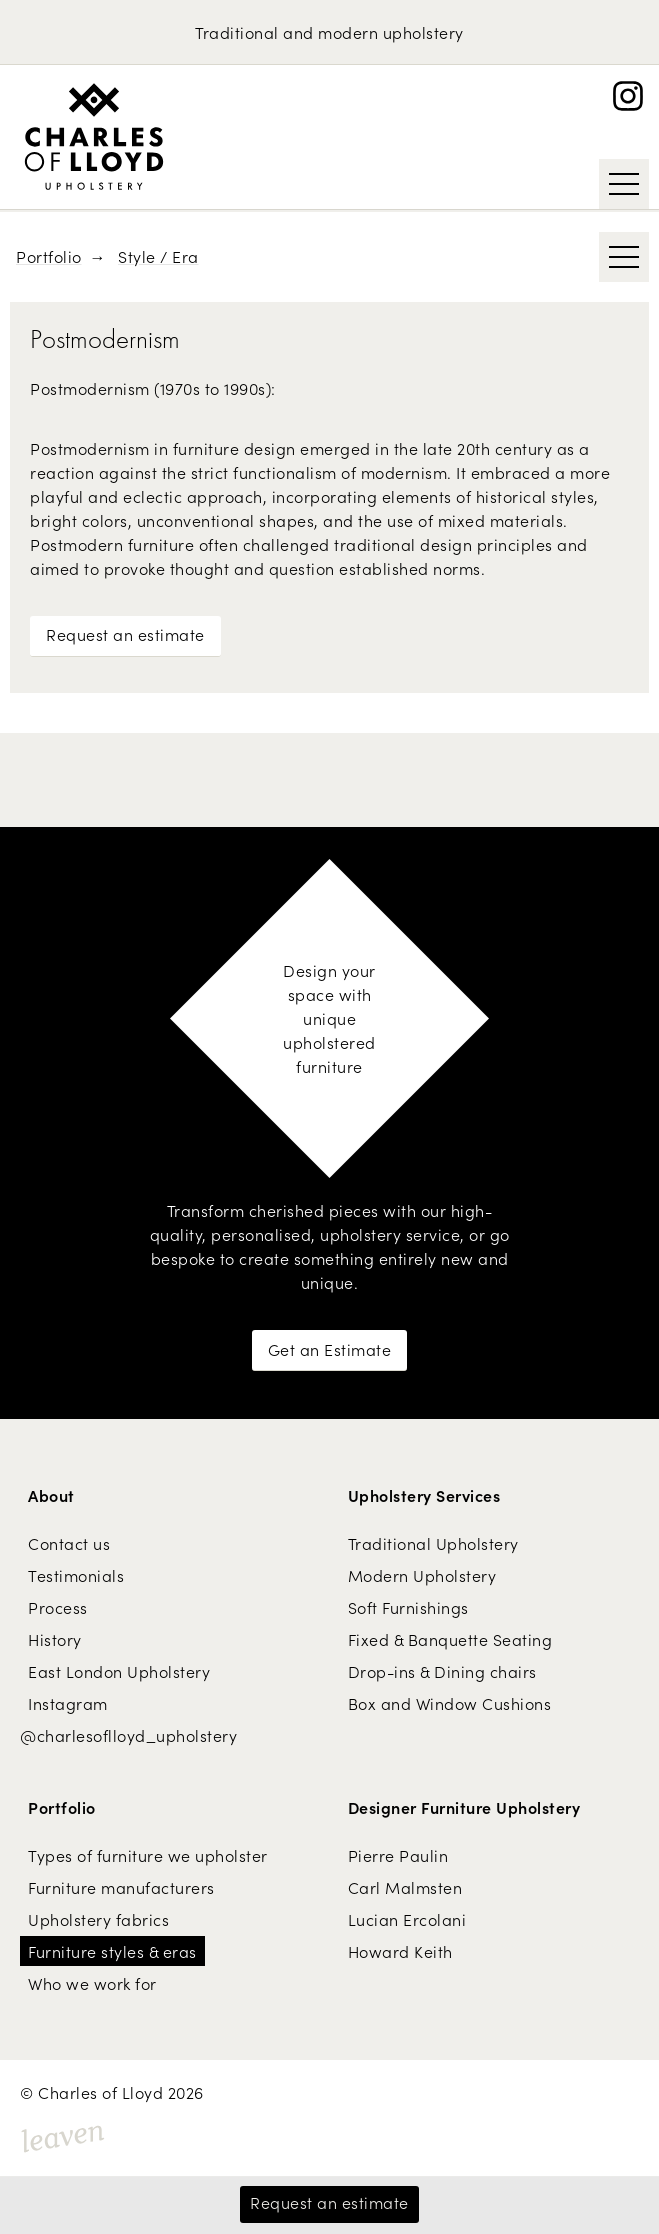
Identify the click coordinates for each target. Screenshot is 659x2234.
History (55, 1639)
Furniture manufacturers (121, 1887)
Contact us (69, 1543)
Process (58, 1607)
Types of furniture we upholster (148, 1855)
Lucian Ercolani (407, 1919)
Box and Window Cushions (450, 1703)
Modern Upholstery (422, 1575)
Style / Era (158, 256)
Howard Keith (400, 1951)
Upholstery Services (424, 1495)
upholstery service (390, 1234)
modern (348, 32)
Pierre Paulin (398, 1855)
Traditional (237, 32)
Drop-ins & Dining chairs (442, 1671)
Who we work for (92, 1983)
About (51, 1495)
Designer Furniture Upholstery (464, 1807)
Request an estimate (125, 634)
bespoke (183, 1258)
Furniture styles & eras (112, 1951)
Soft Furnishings (408, 1607)
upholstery (423, 32)
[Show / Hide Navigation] (624, 184)
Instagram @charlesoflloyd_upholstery (128, 1719)
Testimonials (76, 1575)
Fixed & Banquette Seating (450, 1639)
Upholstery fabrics (98, 1919)
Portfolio (49, 256)
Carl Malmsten (405, 1887)
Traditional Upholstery (433, 1543)
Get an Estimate (330, 1349)
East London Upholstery (119, 1671)
